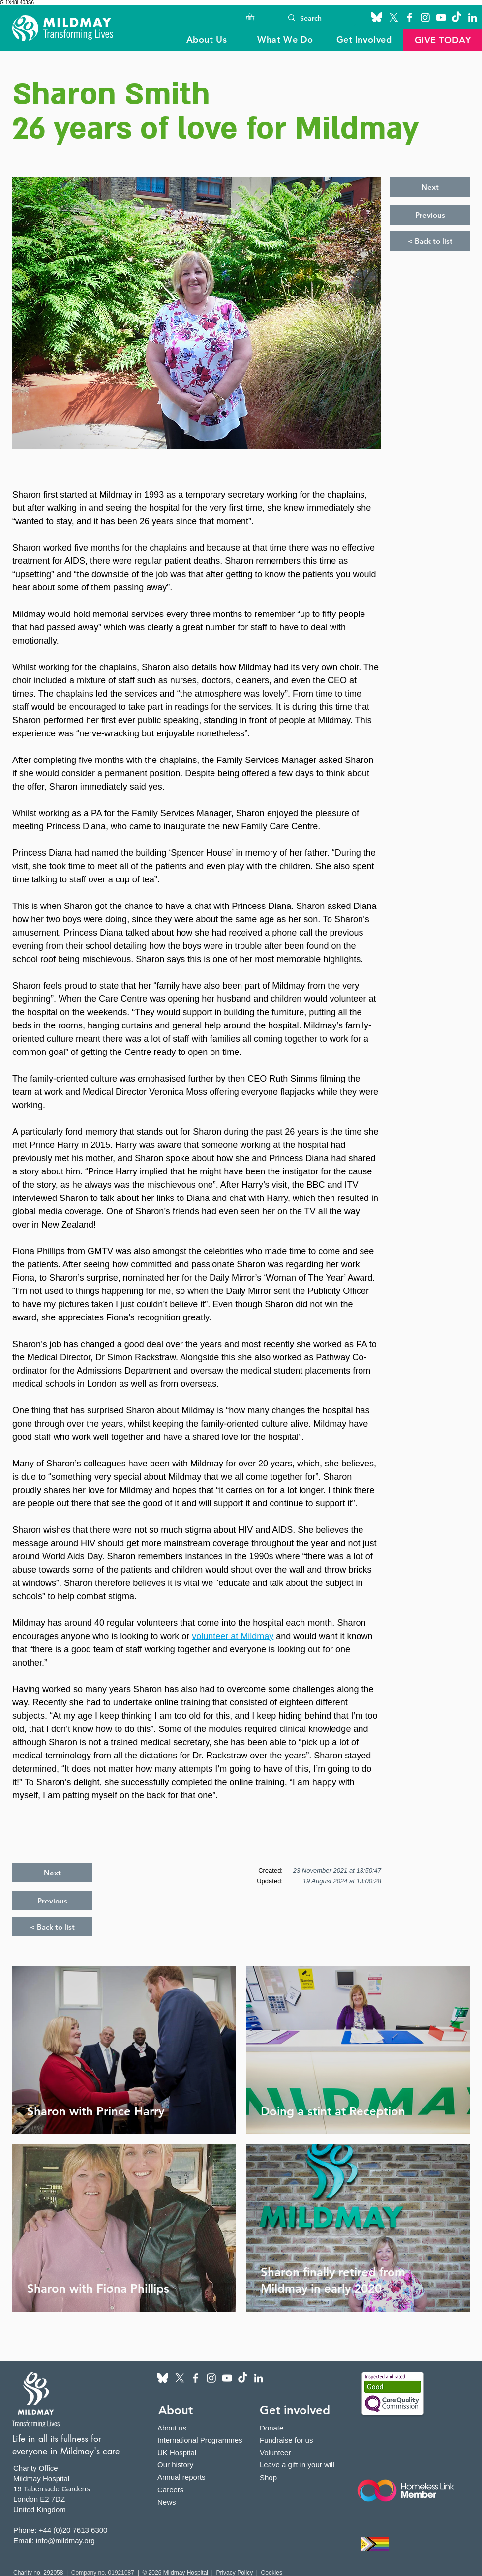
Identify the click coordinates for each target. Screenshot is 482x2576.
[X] (394, 17)
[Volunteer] (301, 2452)
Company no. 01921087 (103, 2572)
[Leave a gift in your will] (301, 2465)
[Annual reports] (188, 2477)
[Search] (317, 18)
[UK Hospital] (205, 2452)
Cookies (271, 2572)
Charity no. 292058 (38, 2572)
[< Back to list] (430, 241)
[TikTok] (457, 17)
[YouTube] (441, 17)
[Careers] (188, 2490)
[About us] (188, 2428)
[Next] (430, 187)
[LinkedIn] (472, 17)
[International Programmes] (205, 2440)
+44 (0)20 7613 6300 (73, 2530)
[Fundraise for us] (301, 2440)
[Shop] (301, 2477)
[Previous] (430, 215)
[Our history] (188, 2465)
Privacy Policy (234, 2572)
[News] (188, 2502)
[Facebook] (409, 17)
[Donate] (301, 2428)
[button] (255, 17)
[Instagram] (425, 17)
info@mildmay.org (65, 2540)
